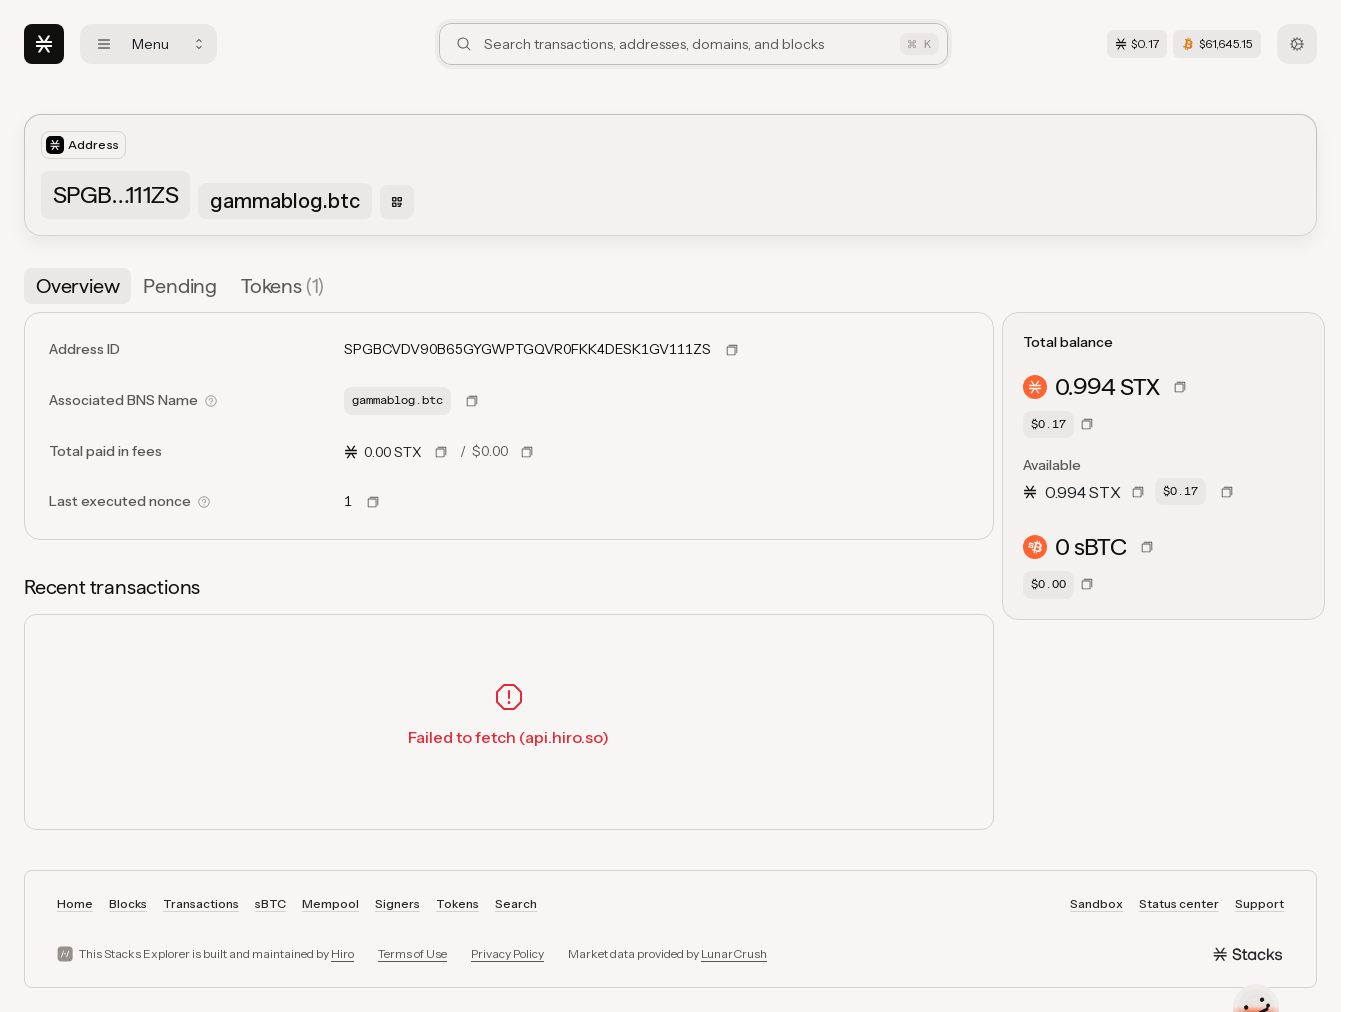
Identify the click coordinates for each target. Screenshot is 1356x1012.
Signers (397, 903)
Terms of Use (412, 953)
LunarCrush (734, 953)
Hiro (342, 953)
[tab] (77, 286)
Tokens (457, 903)
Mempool (330, 903)
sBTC (270, 903)
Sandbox (1096, 903)
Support (1259, 903)
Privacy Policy (507, 953)
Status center (1179, 903)
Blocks (128, 903)
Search (516, 903)
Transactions (201, 903)
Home (75, 903)
